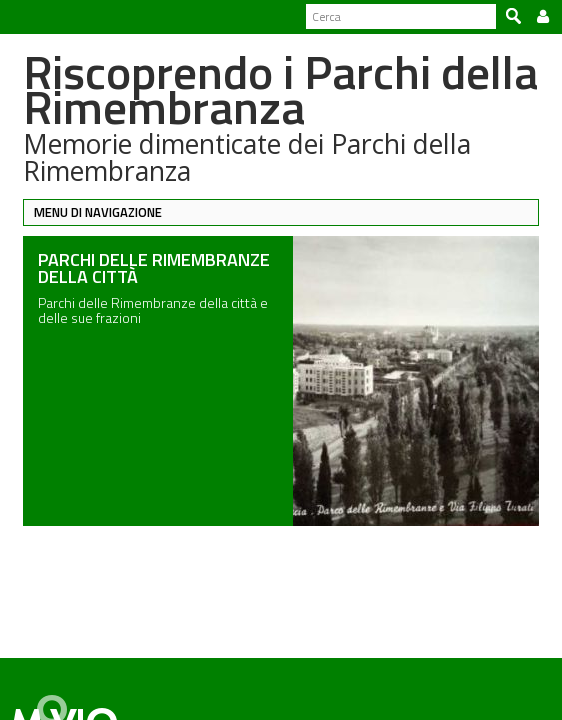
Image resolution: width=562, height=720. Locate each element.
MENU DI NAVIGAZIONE (90, 212)
